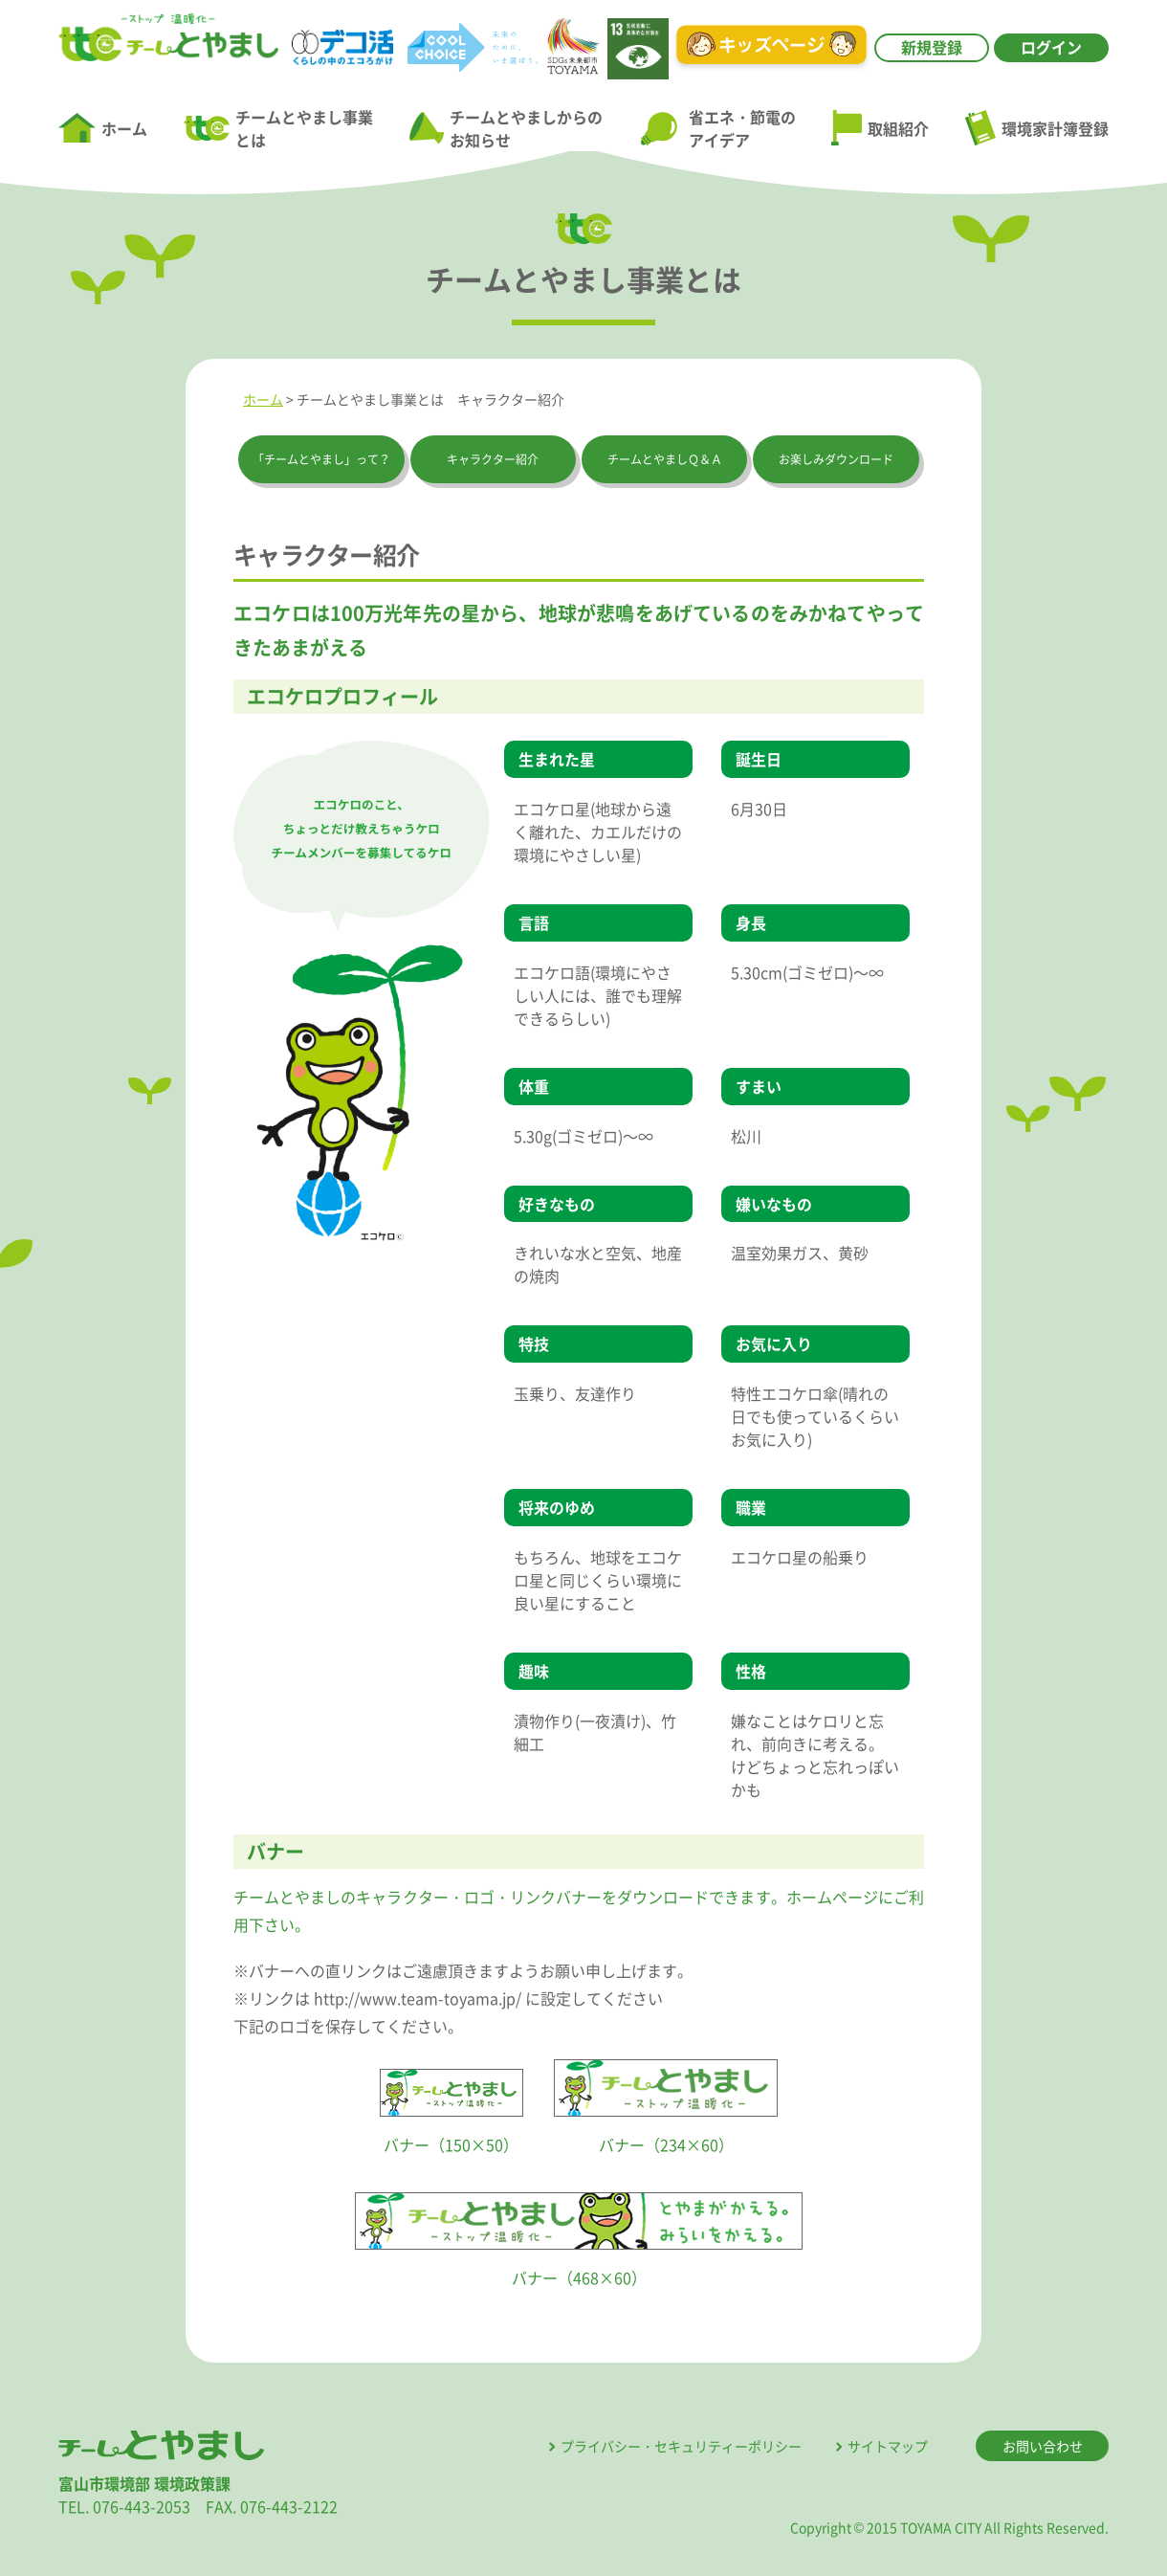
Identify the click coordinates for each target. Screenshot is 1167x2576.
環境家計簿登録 (1037, 127)
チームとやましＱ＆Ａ (664, 459)
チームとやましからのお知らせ (506, 128)
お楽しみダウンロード (836, 459)
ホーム (102, 128)
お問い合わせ (1042, 2445)
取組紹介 (880, 128)
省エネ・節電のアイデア (717, 128)
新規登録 (931, 46)
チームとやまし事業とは (278, 128)
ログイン (1051, 46)
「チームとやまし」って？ (321, 459)
